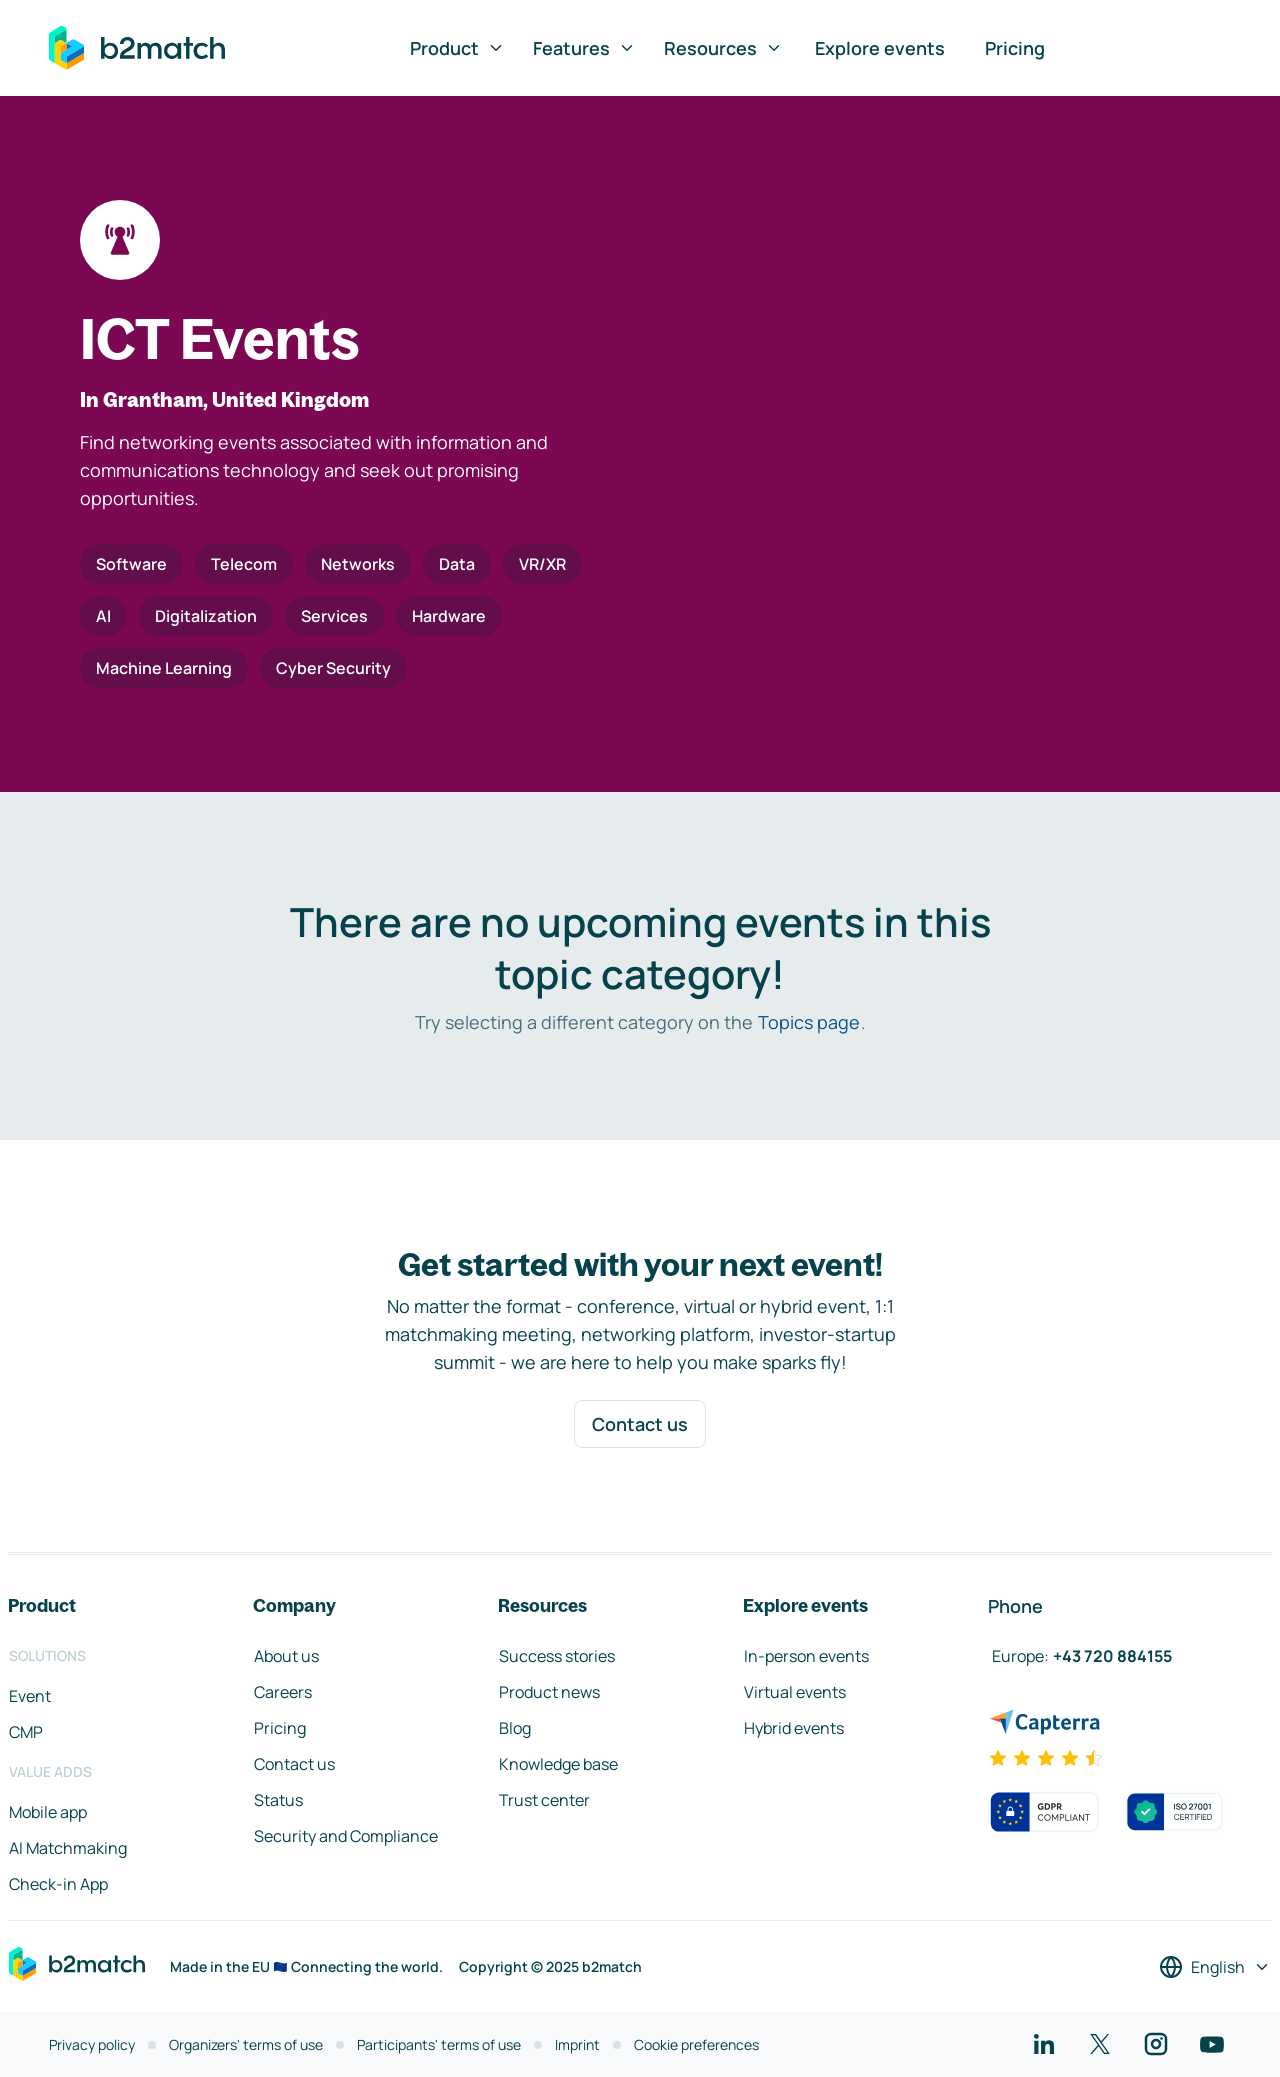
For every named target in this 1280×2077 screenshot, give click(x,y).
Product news (549, 1692)
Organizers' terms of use (246, 2044)
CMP (26, 1732)
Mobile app (48, 1812)
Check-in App (58, 1884)
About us (286, 1656)
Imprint (577, 2044)
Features (584, 48)
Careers (283, 1692)
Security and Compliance (346, 1836)
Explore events (880, 48)
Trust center (544, 1800)
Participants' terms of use (439, 2044)
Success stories (557, 1656)
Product (457, 48)
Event (30, 1696)
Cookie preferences (696, 2044)
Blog (515, 1728)
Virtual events (795, 1692)
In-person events (806, 1656)
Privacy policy (92, 2044)
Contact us (640, 1424)
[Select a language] (1215, 1967)
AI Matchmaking (68, 1848)
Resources (723, 48)
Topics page (809, 1022)
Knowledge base (558, 1764)
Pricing (1015, 48)
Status (278, 1800)
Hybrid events (794, 1728)
